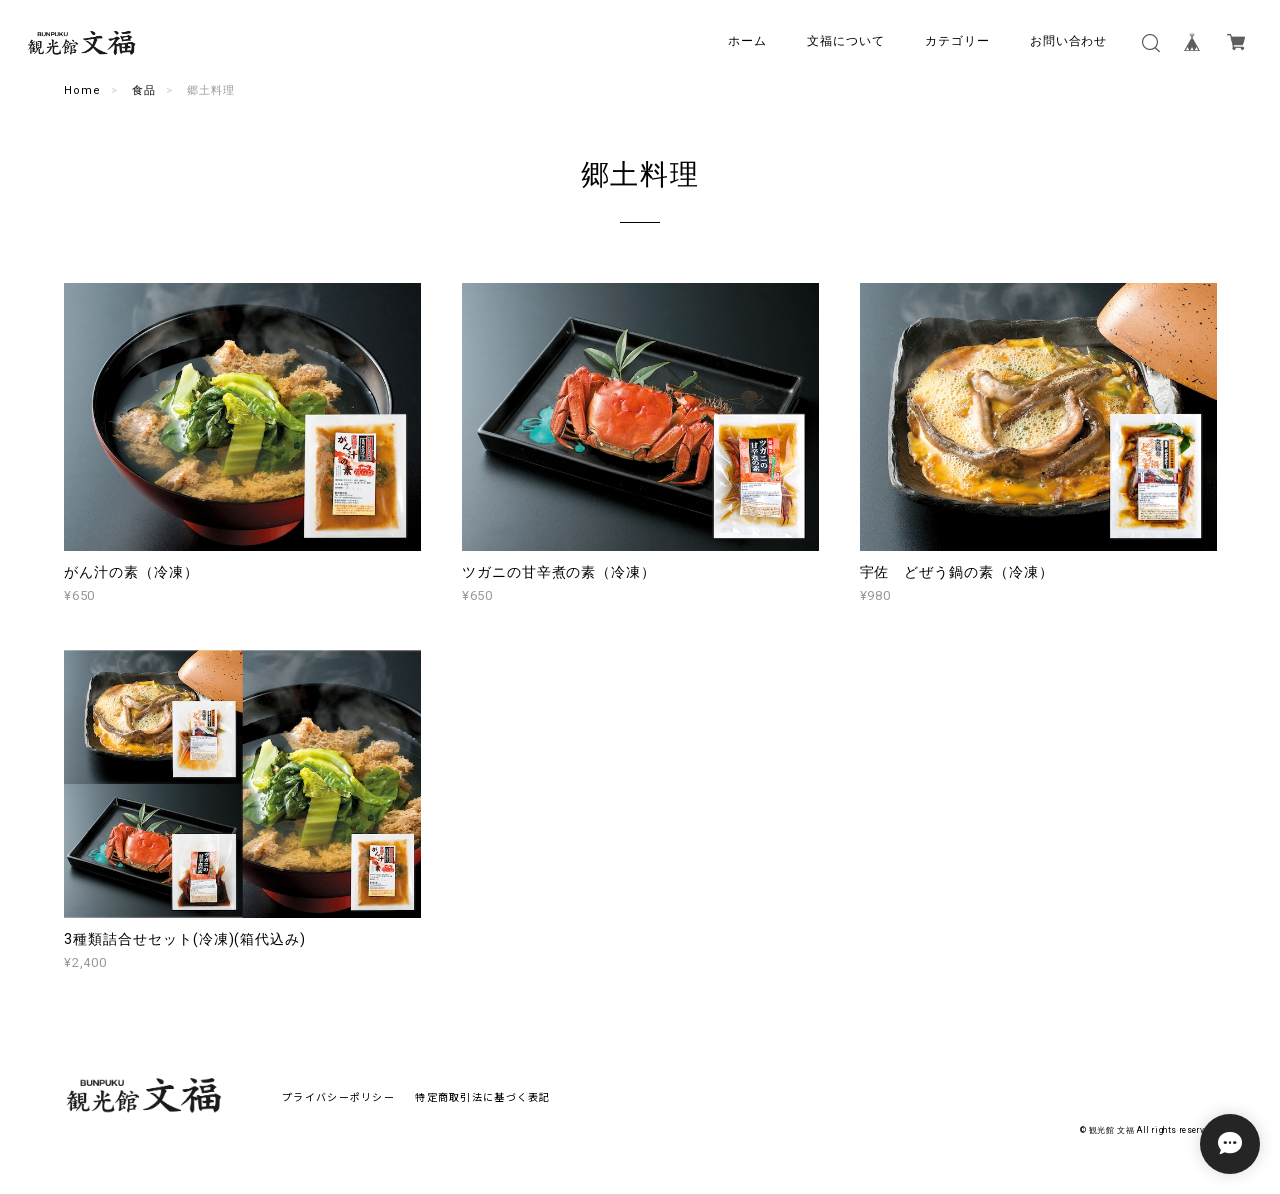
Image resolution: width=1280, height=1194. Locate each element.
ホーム (747, 41)
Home (82, 90)
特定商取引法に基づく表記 (482, 1096)
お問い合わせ (1069, 41)
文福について (846, 41)
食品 (144, 90)
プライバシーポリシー (338, 1096)
